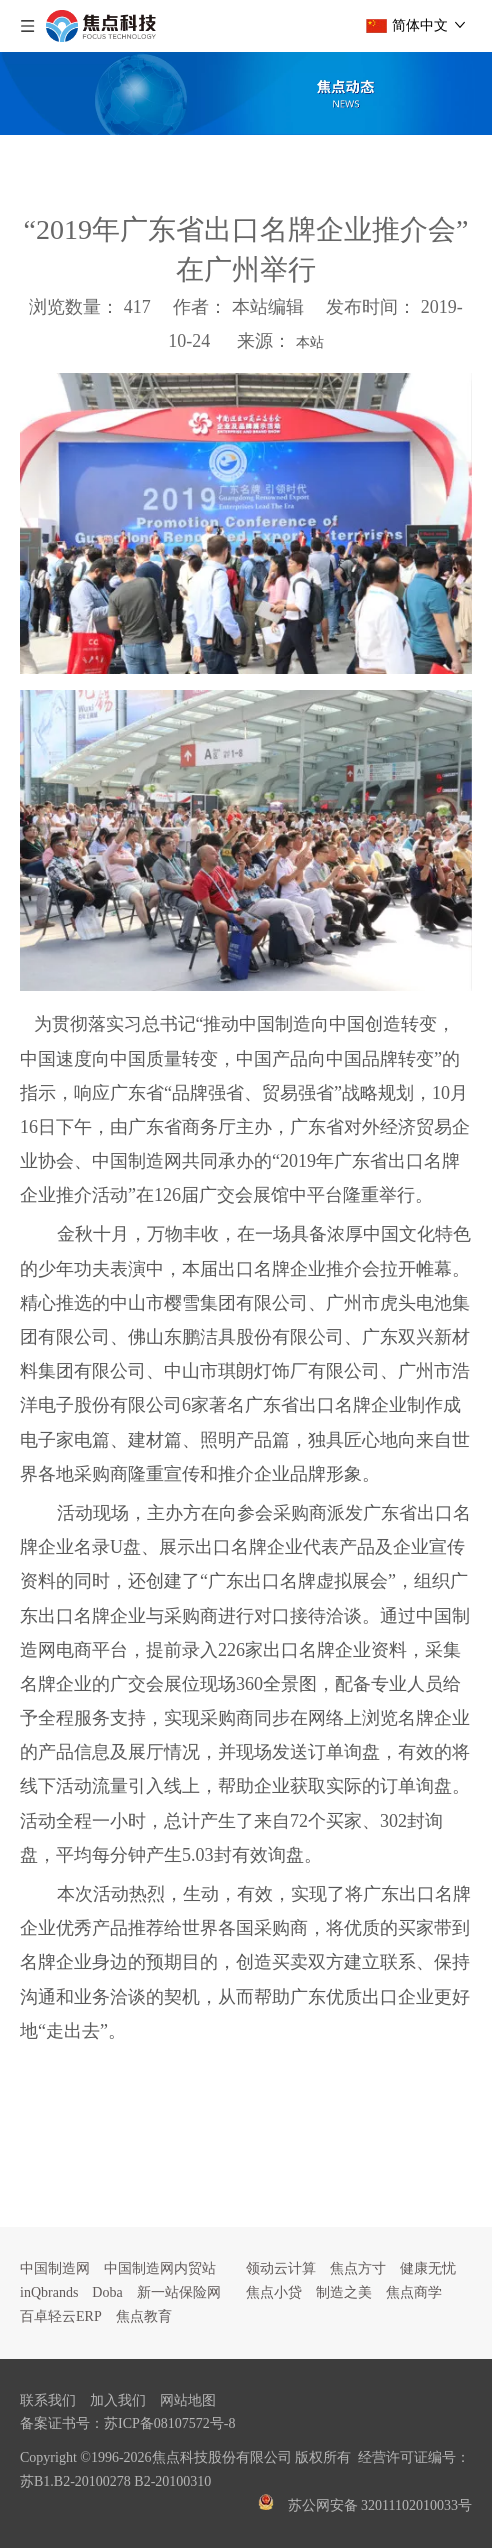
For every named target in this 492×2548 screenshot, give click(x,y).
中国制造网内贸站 (160, 2268)
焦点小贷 (274, 2292)
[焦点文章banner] (246, 93)
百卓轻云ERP (61, 2316)
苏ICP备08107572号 (164, 2423)
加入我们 (118, 2400)
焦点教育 (144, 2316)
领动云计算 (281, 2268)
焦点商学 (414, 2292)
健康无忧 (428, 2268)
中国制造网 (55, 2268)
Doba (107, 2292)
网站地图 (188, 2400)
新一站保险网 (179, 2292)
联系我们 (48, 2400)
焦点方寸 (358, 2268)
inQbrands (49, 2292)
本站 (310, 342)
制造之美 (344, 2292)
